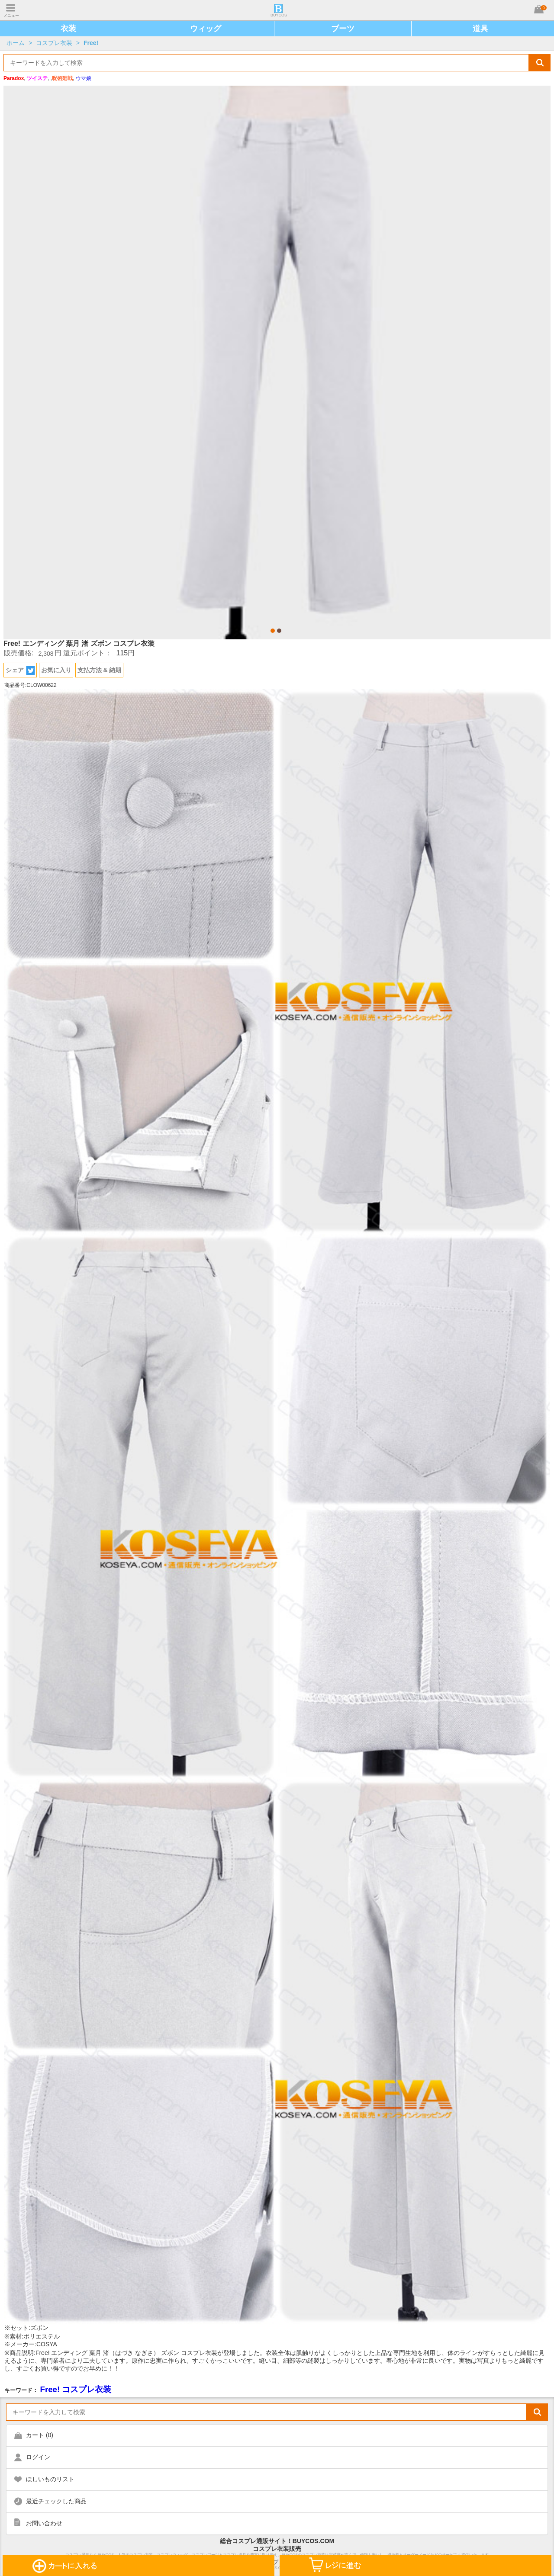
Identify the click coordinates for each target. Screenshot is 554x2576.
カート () (39, 2435)
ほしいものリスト (50, 2479)
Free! (91, 42)
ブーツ (342, 28)
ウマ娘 (83, 78)
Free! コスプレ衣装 (75, 2389)
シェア (20, 670)
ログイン (38, 2457)
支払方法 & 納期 (99, 670)
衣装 (68, 28)
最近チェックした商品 (56, 2501)
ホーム (15, 42)
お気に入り (56, 670)
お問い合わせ (44, 2523)
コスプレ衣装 (54, 42)
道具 (480, 28)
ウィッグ (205, 28)
